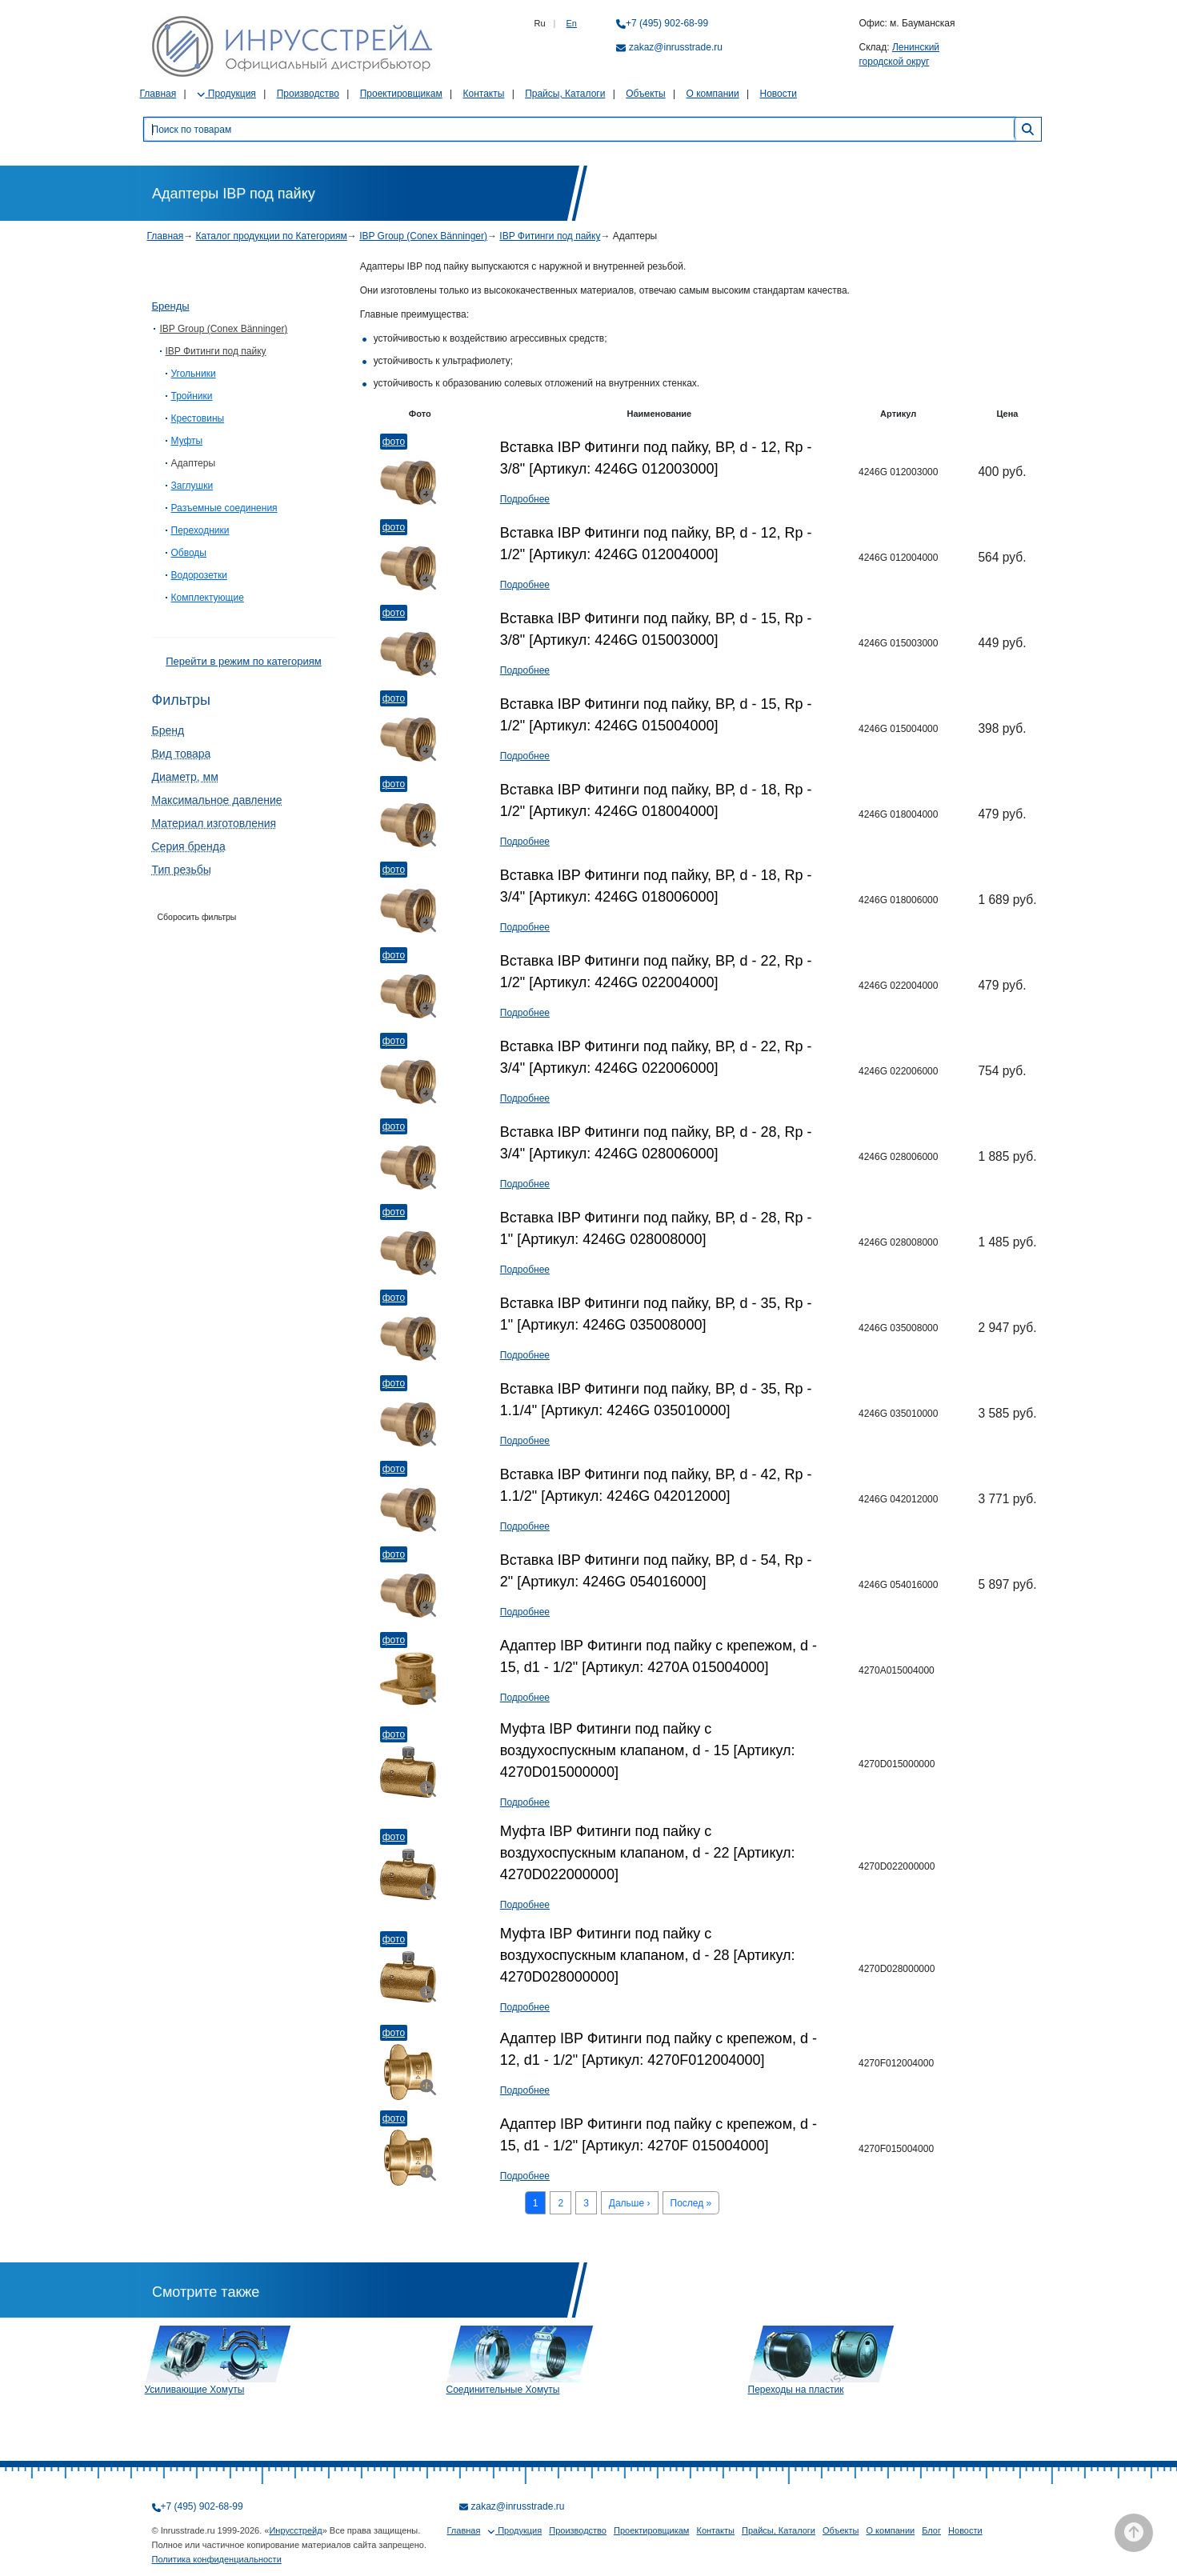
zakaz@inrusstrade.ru (676, 47)
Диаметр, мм (185, 776)
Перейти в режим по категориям (243, 661)
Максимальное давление (217, 800)
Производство (308, 93)
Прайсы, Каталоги (565, 93)
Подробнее (525, 499)
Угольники (193, 373)
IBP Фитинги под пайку (549, 236)
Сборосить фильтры (197, 917)
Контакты (483, 93)
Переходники (200, 530)
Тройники (192, 396)
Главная (158, 93)
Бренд (168, 730)
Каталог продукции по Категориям (271, 236)
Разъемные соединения (224, 508)
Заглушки (192, 485)
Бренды (171, 306)
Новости (778, 93)
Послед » (691, 2203)
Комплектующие (207, 597)
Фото (393, 441)
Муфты (187, 440)
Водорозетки (199, 575)
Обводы (188, 552)
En (571, 23)
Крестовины (198, 418)
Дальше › (630, 2203)
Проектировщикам (401, 93)
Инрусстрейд (295, 2530)
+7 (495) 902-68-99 (667, 23)
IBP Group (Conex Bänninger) (423, 236)
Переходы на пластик (796, 2389)
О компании (713, 93)
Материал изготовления (214, 823)
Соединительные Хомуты (503, 2389)
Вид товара (181, 753)
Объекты (646, 93)
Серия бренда (189, 846)
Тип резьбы (181, 869)
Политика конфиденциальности (217, 2559)
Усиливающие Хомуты (195, 2389)
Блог (931, 2530)
